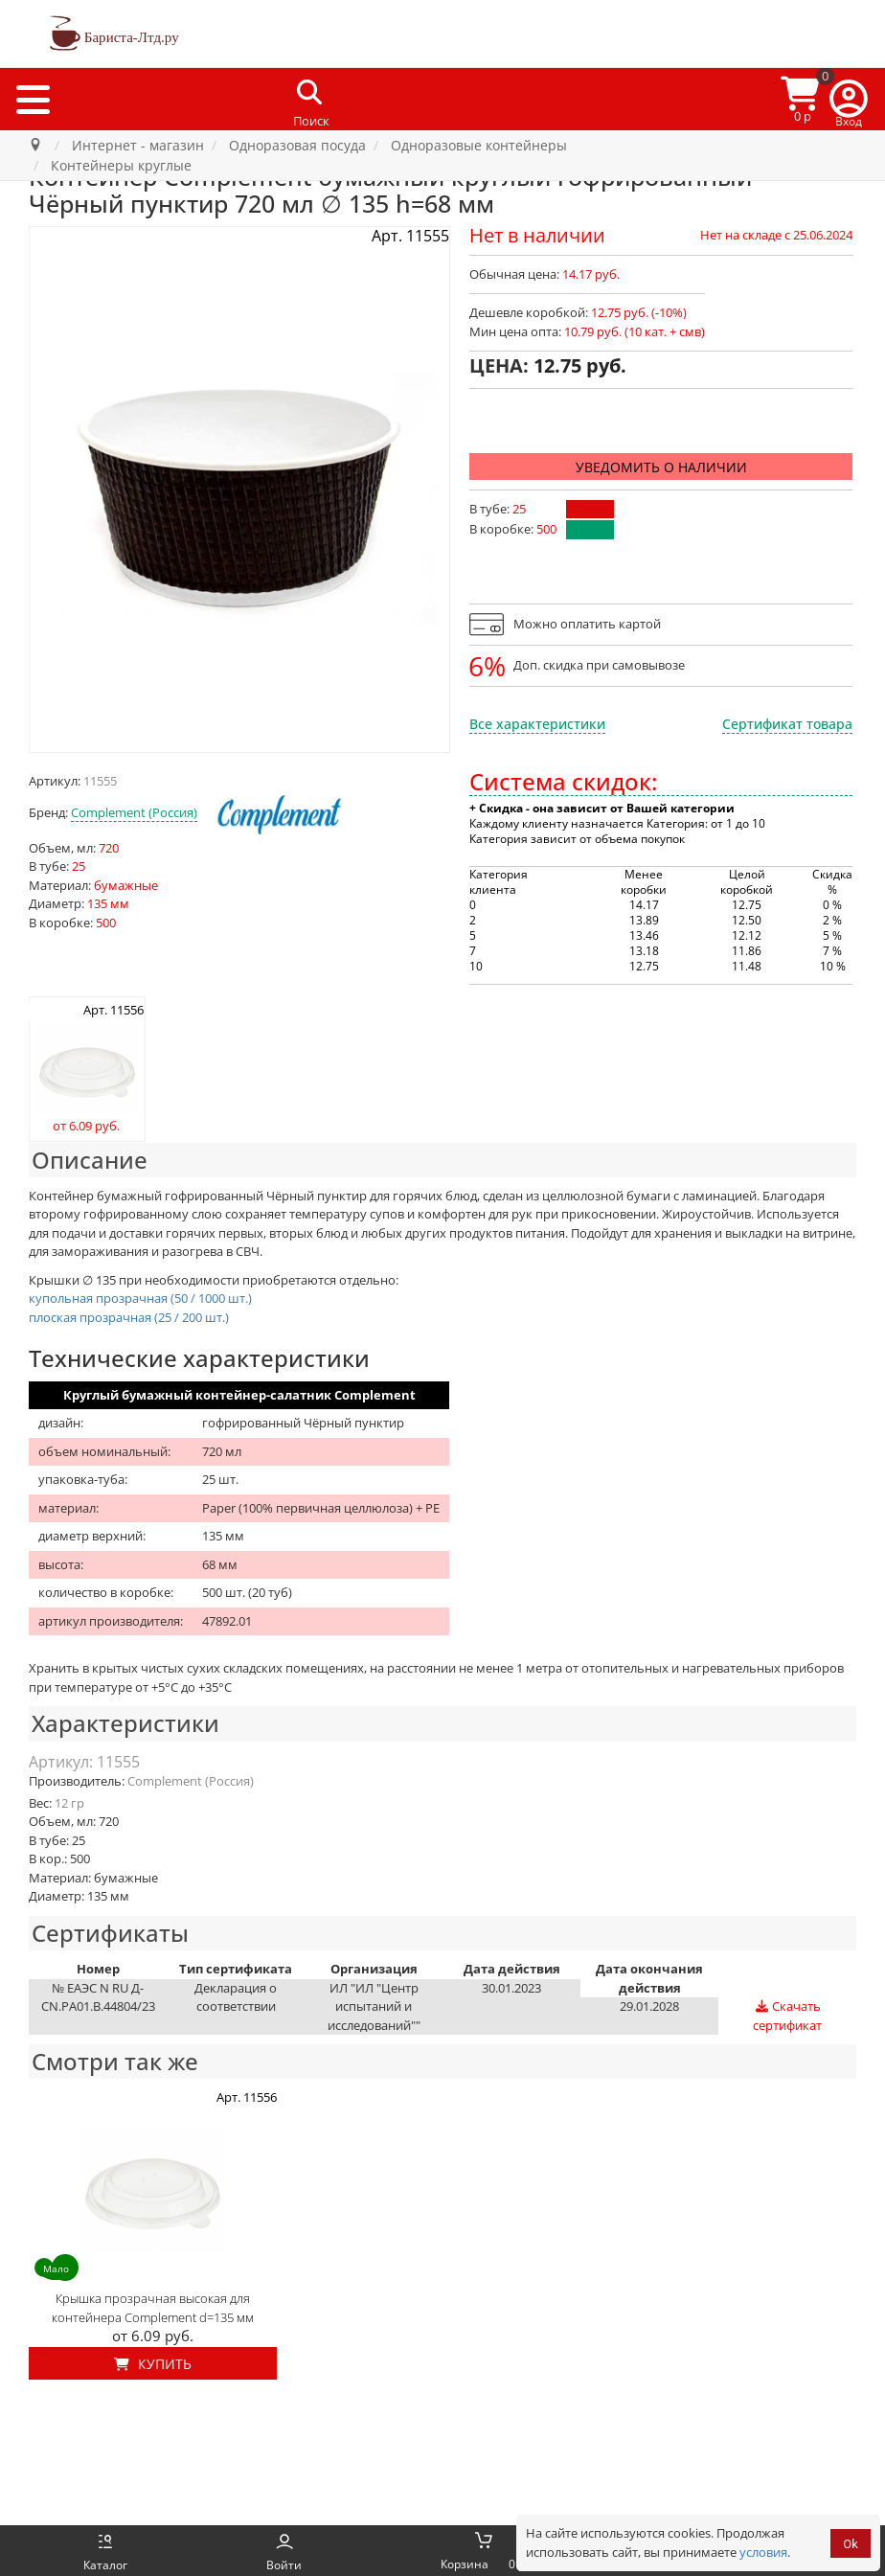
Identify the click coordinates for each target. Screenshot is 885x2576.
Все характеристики (537, 724)
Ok (850, 2544)
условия (763, 2552)
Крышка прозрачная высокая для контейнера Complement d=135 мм (153, 2308)
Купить (153, 2364)
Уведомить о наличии (661, 467)
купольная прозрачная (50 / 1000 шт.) (140, 1298)
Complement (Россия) (134, 812)
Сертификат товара (787, 724)
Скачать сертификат (787, 2015)
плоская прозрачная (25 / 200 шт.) (129, 1317)
